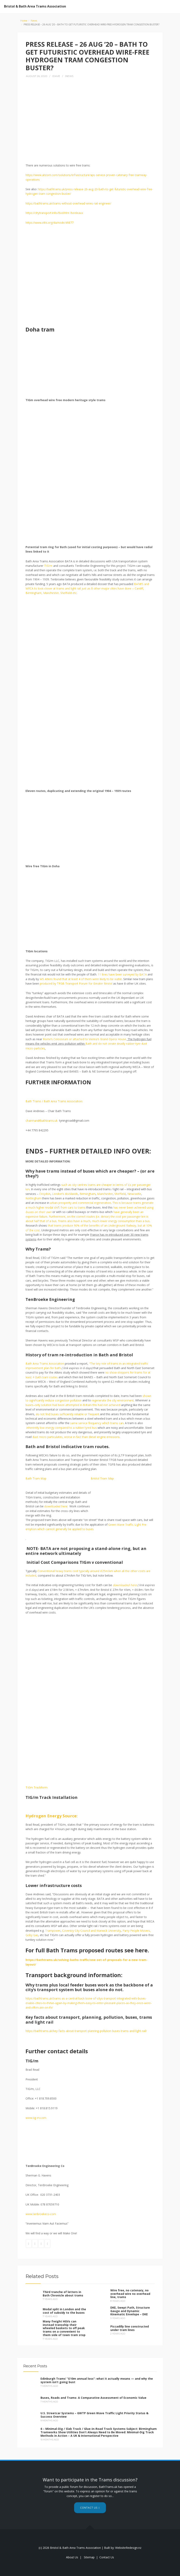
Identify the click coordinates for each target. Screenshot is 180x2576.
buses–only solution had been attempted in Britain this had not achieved (73, 1405)
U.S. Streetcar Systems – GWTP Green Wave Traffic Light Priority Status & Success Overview (94, 2415)
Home (23, 20)
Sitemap (89, 2557)
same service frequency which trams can (97, 1423)
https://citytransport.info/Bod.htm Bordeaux (54, 213)
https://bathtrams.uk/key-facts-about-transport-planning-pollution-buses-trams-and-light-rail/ (86, 2031)
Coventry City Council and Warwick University (91, 1930)
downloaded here (55, 1506)
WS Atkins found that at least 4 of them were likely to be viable (81, 979)
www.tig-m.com (36, 2118)
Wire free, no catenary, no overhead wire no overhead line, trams (130, 2293)
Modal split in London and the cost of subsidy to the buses (64, 2311)
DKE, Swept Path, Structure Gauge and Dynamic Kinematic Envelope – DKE (130, 2311)
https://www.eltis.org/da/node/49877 (49, 223)
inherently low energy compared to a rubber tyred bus (62, 1428)
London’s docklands (65, 1194)
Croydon (44, 1194)
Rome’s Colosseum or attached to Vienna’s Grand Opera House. (85, 1039)
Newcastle (134, 1194)
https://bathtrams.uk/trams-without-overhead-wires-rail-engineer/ (68, 203)
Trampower (53, 1930)
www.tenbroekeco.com (41, 2214)
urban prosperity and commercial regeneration (80, 1203)
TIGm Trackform (36, 1787)
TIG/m (48, 566)
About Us (72, 2557)
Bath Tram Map (36, 1478)
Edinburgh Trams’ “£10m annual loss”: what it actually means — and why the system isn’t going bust (96, 2380)
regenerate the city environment (113, 1400)
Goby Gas (32, 1935)
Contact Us (90, 2507)
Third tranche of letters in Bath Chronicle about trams (63, 2293)
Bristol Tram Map (102, 1478)
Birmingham (88, 1194)
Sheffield (120, 1194)
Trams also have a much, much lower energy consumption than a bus (104, 1221)
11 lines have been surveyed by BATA (122, 974)
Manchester (105, 1194)
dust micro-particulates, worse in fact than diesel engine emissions (76, 1437)
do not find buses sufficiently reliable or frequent (67, 1414)
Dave (56, 76)
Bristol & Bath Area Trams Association (35, 6)
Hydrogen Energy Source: (52, 1816)
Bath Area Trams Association (45, 1363)
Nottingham (33, 1198)
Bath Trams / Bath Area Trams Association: (54, 1101)
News (34, 20)
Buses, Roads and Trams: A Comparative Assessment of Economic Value (93, 2398)
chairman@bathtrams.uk (42, 1120)
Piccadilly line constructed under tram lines (129, 2328)
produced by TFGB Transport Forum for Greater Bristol (76, 983)
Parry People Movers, (136, 1930)
